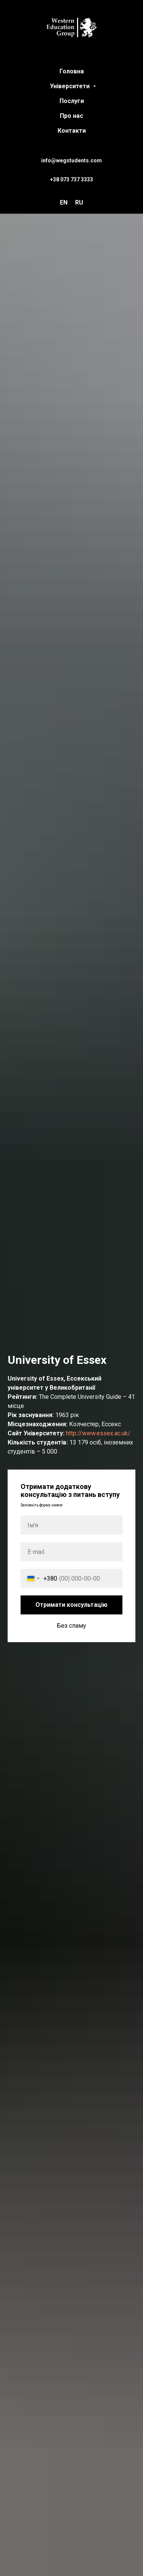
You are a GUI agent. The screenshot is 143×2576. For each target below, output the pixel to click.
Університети (70, 86)
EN (63, 202)
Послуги (71, 101)
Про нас (71, 115)
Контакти (72, 130)
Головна (71, 71)
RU (79, 202)
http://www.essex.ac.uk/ (98, 1433)
